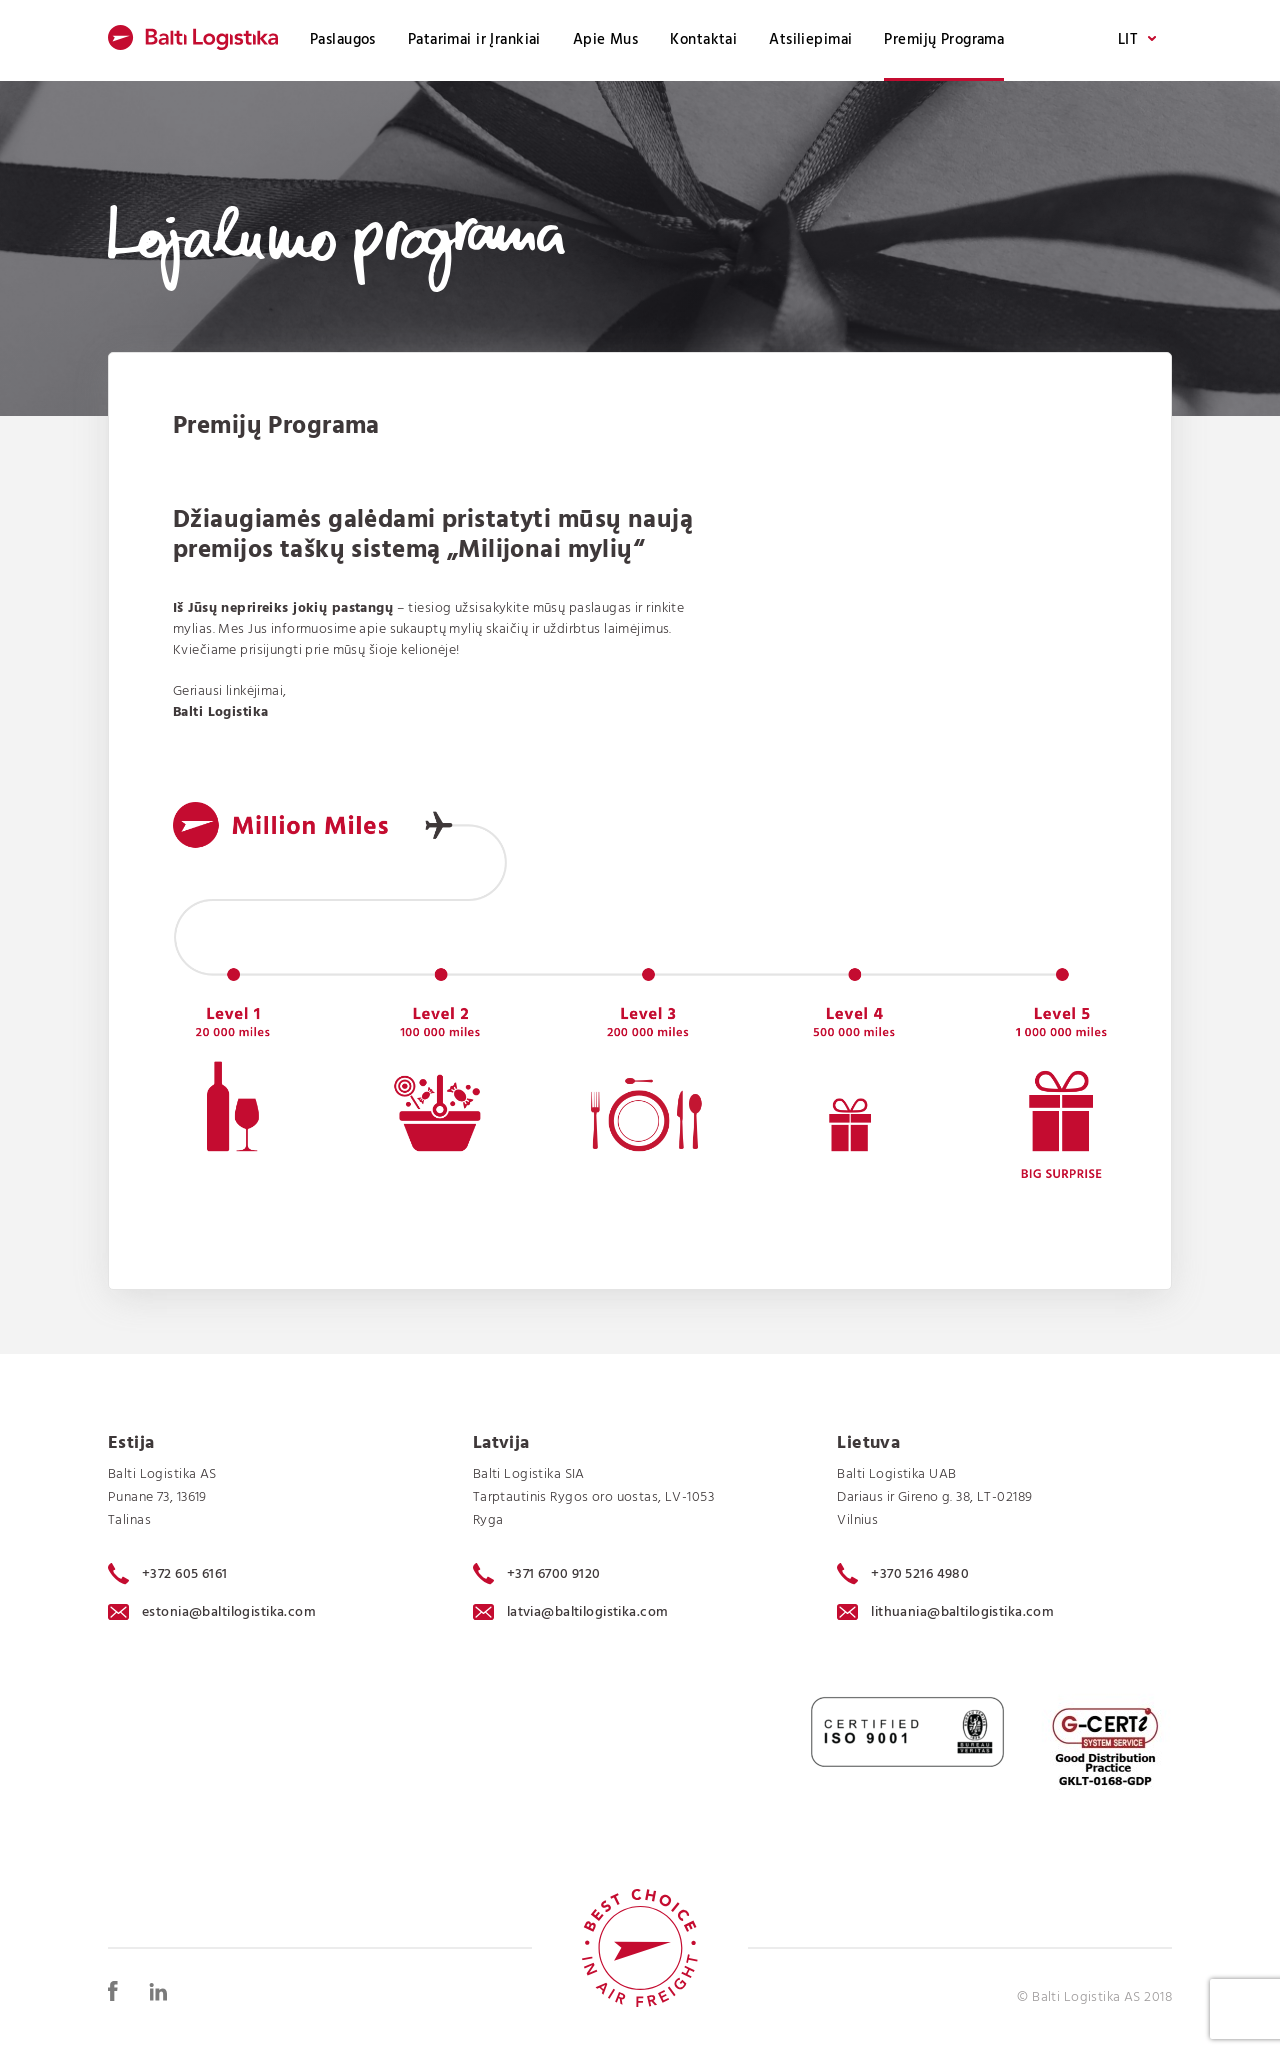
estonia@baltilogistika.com (212, 1612)
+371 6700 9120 (537, 1574)
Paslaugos (343, 40)
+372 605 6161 (168, 1574)
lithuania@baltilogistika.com (945, 1612)
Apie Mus (605, 40)
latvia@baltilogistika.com (571, 1612)
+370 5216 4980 (903, 1574)
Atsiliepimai (810, 40)
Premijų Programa (944, 40)
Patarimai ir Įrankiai (474, 40)
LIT (1137, 40)
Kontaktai (703, 40)
